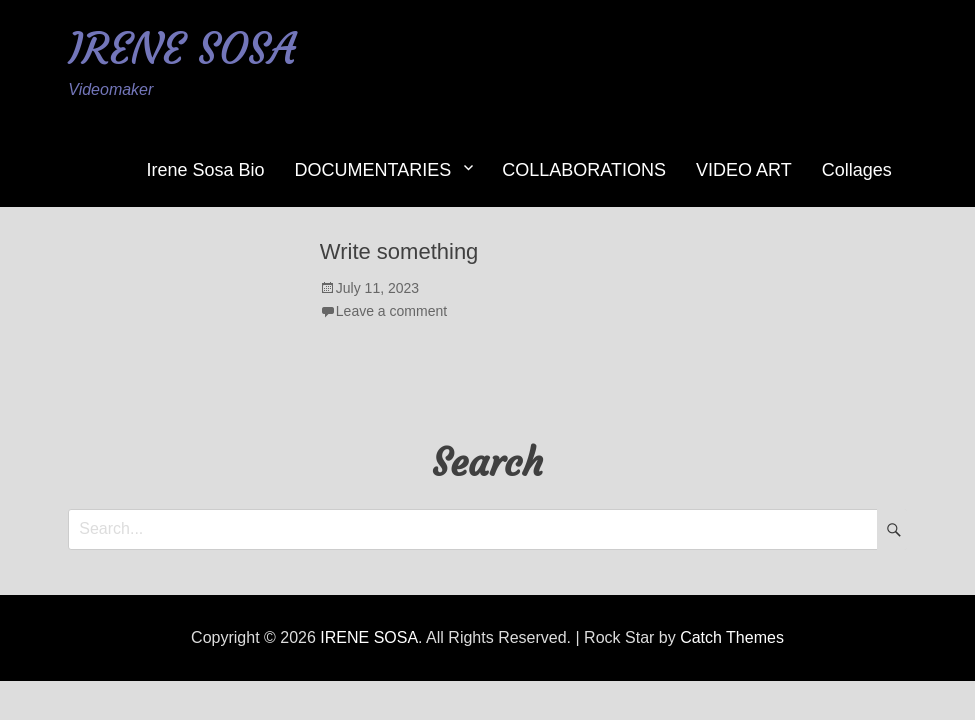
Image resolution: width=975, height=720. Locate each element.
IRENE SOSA (182, 48)
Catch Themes (732, 637)
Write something (399, 251)
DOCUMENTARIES (373, 170)
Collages (857, 170)
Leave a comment (391, 311)
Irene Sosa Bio (206, 170)
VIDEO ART (744, 170)
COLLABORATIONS (584, 170)
